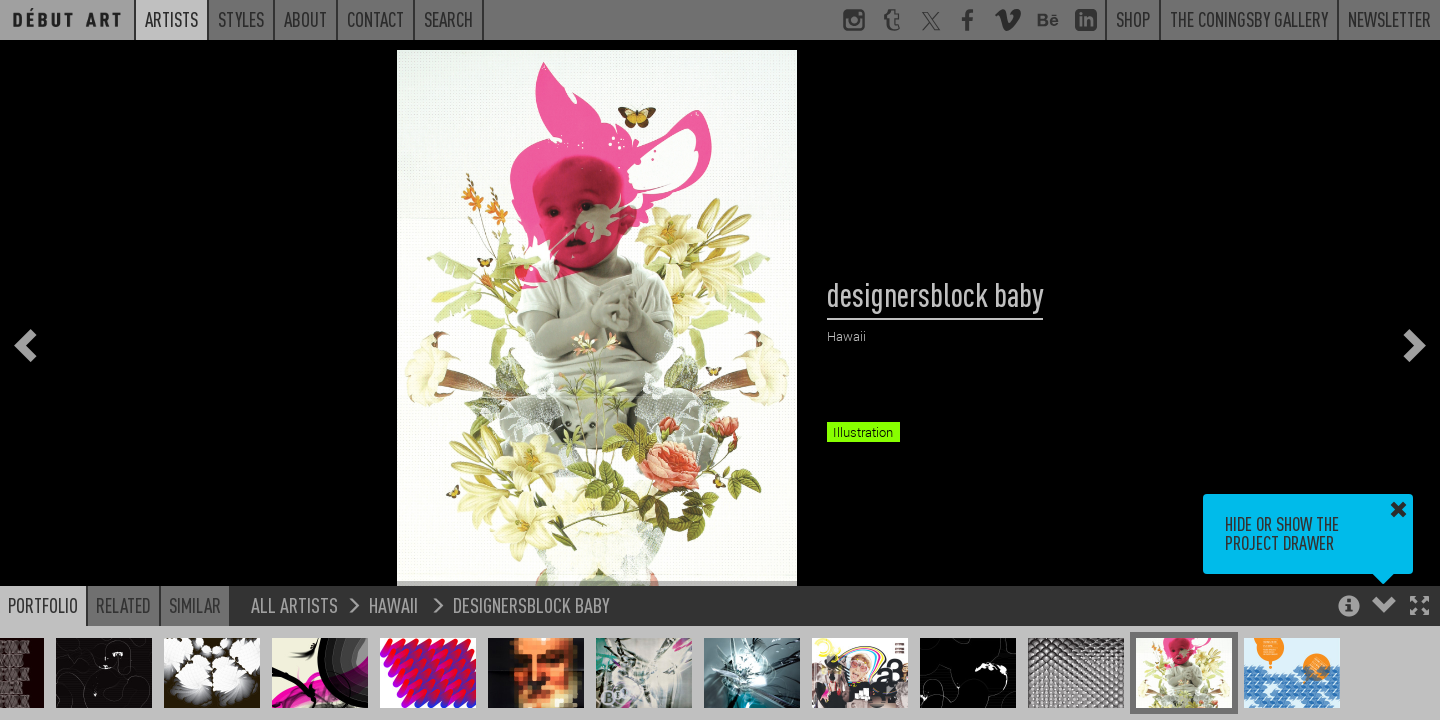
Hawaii (395, 604)
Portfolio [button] (43, 605)
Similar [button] (195, 605)
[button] (1419, 607)
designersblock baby (531, 604)
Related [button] (123, 605)
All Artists (294, 604)
